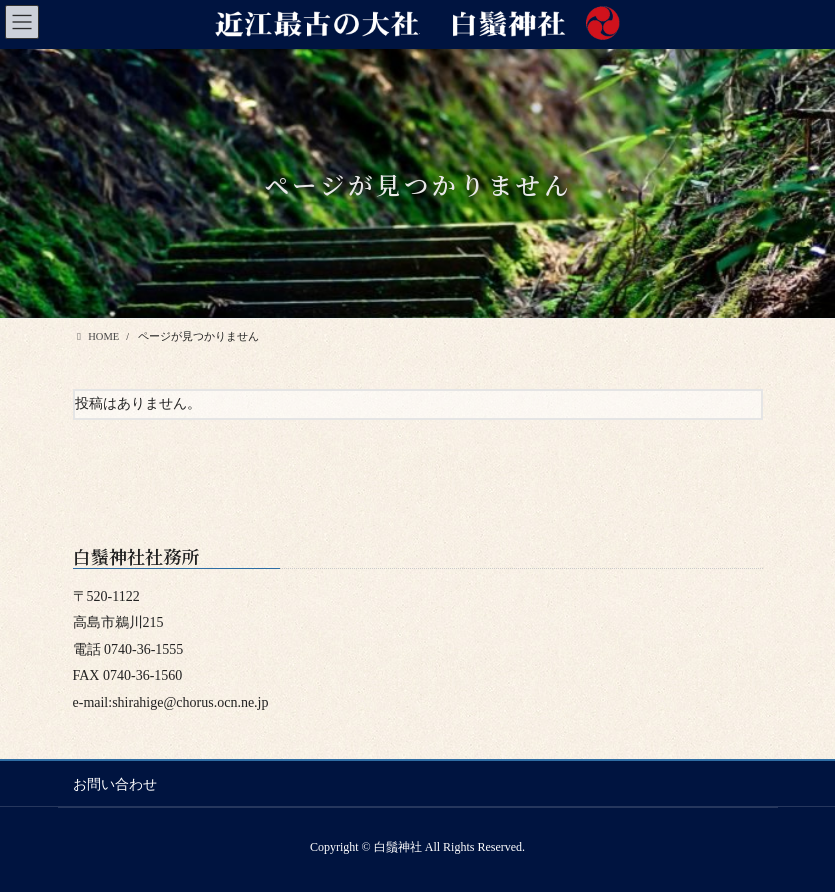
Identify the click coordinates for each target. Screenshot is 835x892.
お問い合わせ (115, 784)
